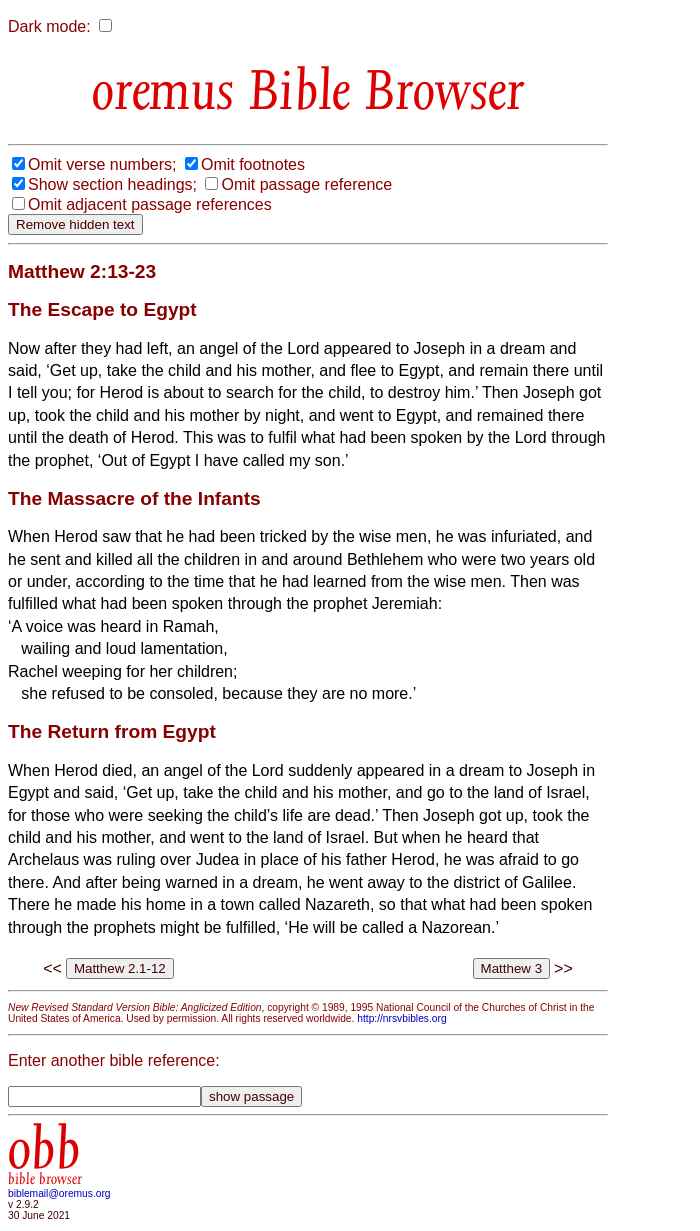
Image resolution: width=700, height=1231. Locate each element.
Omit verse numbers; (102, 164)
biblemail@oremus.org (59, 1193)
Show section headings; (112, 184)
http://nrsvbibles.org (401, 1018)
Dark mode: (49, 26)
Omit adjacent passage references (150, 204)
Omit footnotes (253, 164)
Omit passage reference (306, 184)
